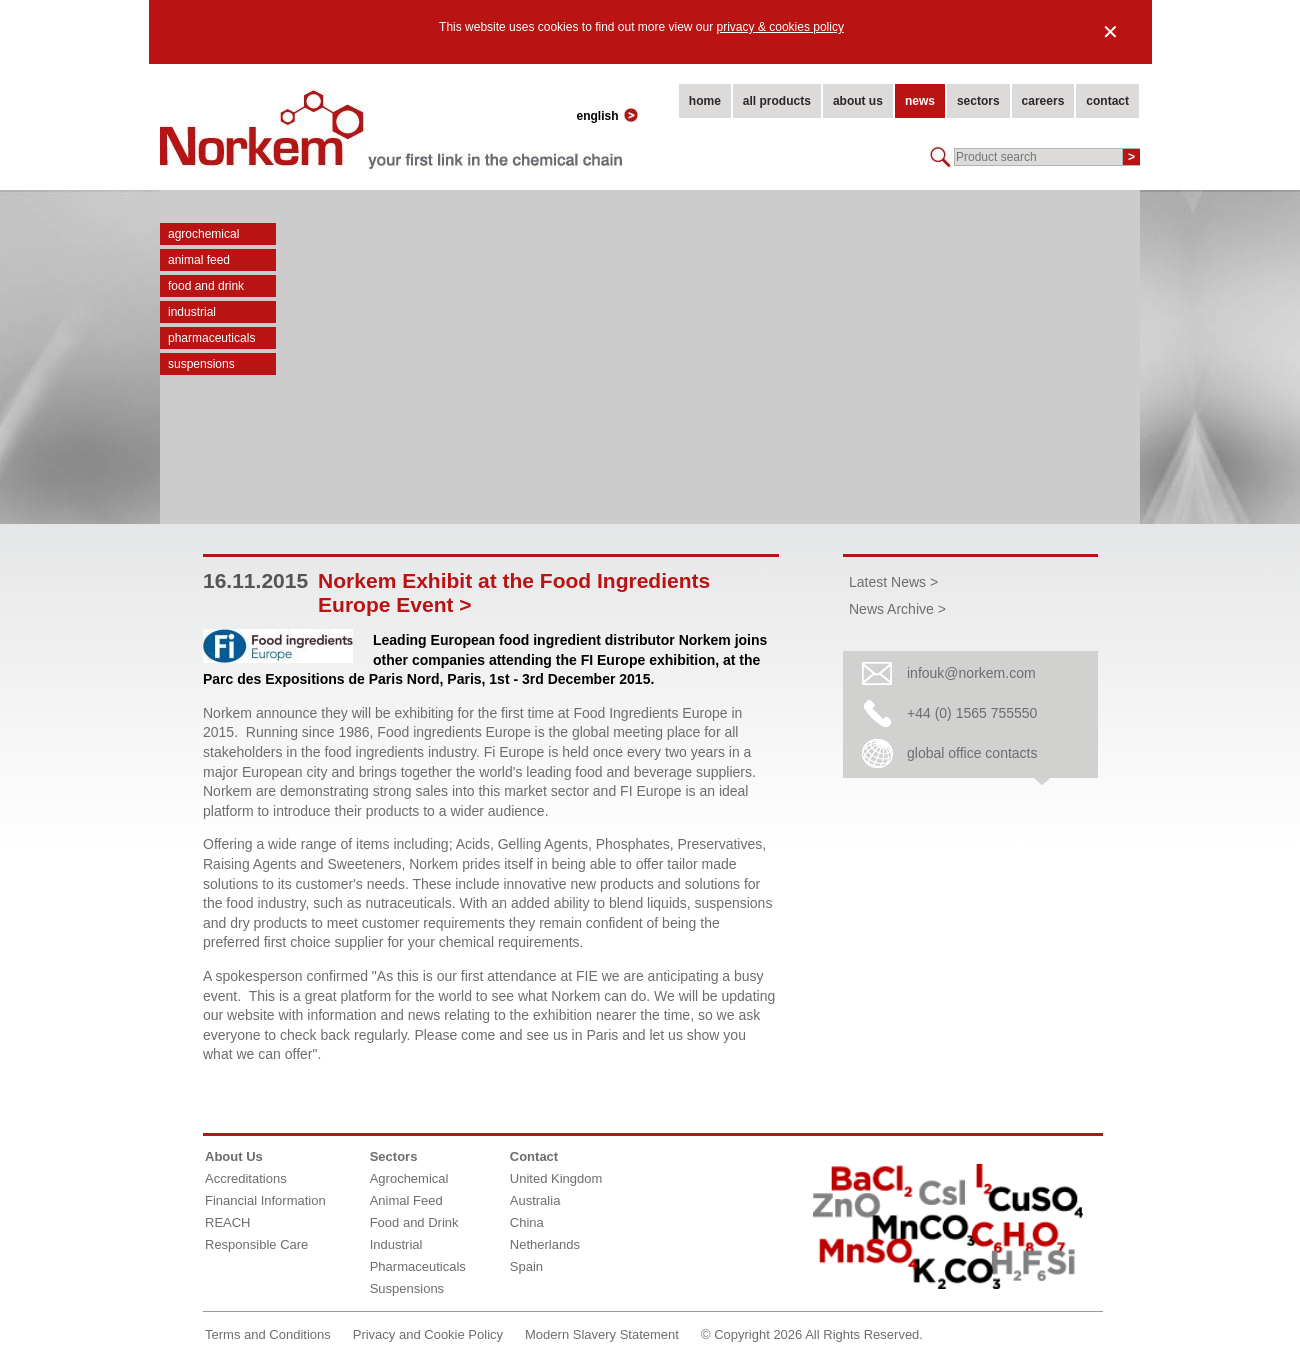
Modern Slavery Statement (602, 1334)
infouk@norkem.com (971, 673)
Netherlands (545, 1244)
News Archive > (897, 609)
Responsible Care (256, 1244)
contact (1107, 101)
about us (858, 101)
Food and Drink (206, 286)
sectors (978, 101)
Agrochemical (203, 234)
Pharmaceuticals (211, 338)
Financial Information (265, 1200)
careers (1043, 101)
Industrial (192, 312)
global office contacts (972, 753)
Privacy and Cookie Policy (428, 1334)
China (527, 1222)
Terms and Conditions (268, 1334)
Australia (535, 1200)
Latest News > (893, 582)
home (705, 101)
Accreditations (246, 1178)
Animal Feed (199, 260)
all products (777, 101)
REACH (228, 1222)
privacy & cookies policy (780, 27)
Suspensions (201, 364)
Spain (526, 1266)
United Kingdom (556, 1178)
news (920, 101)
